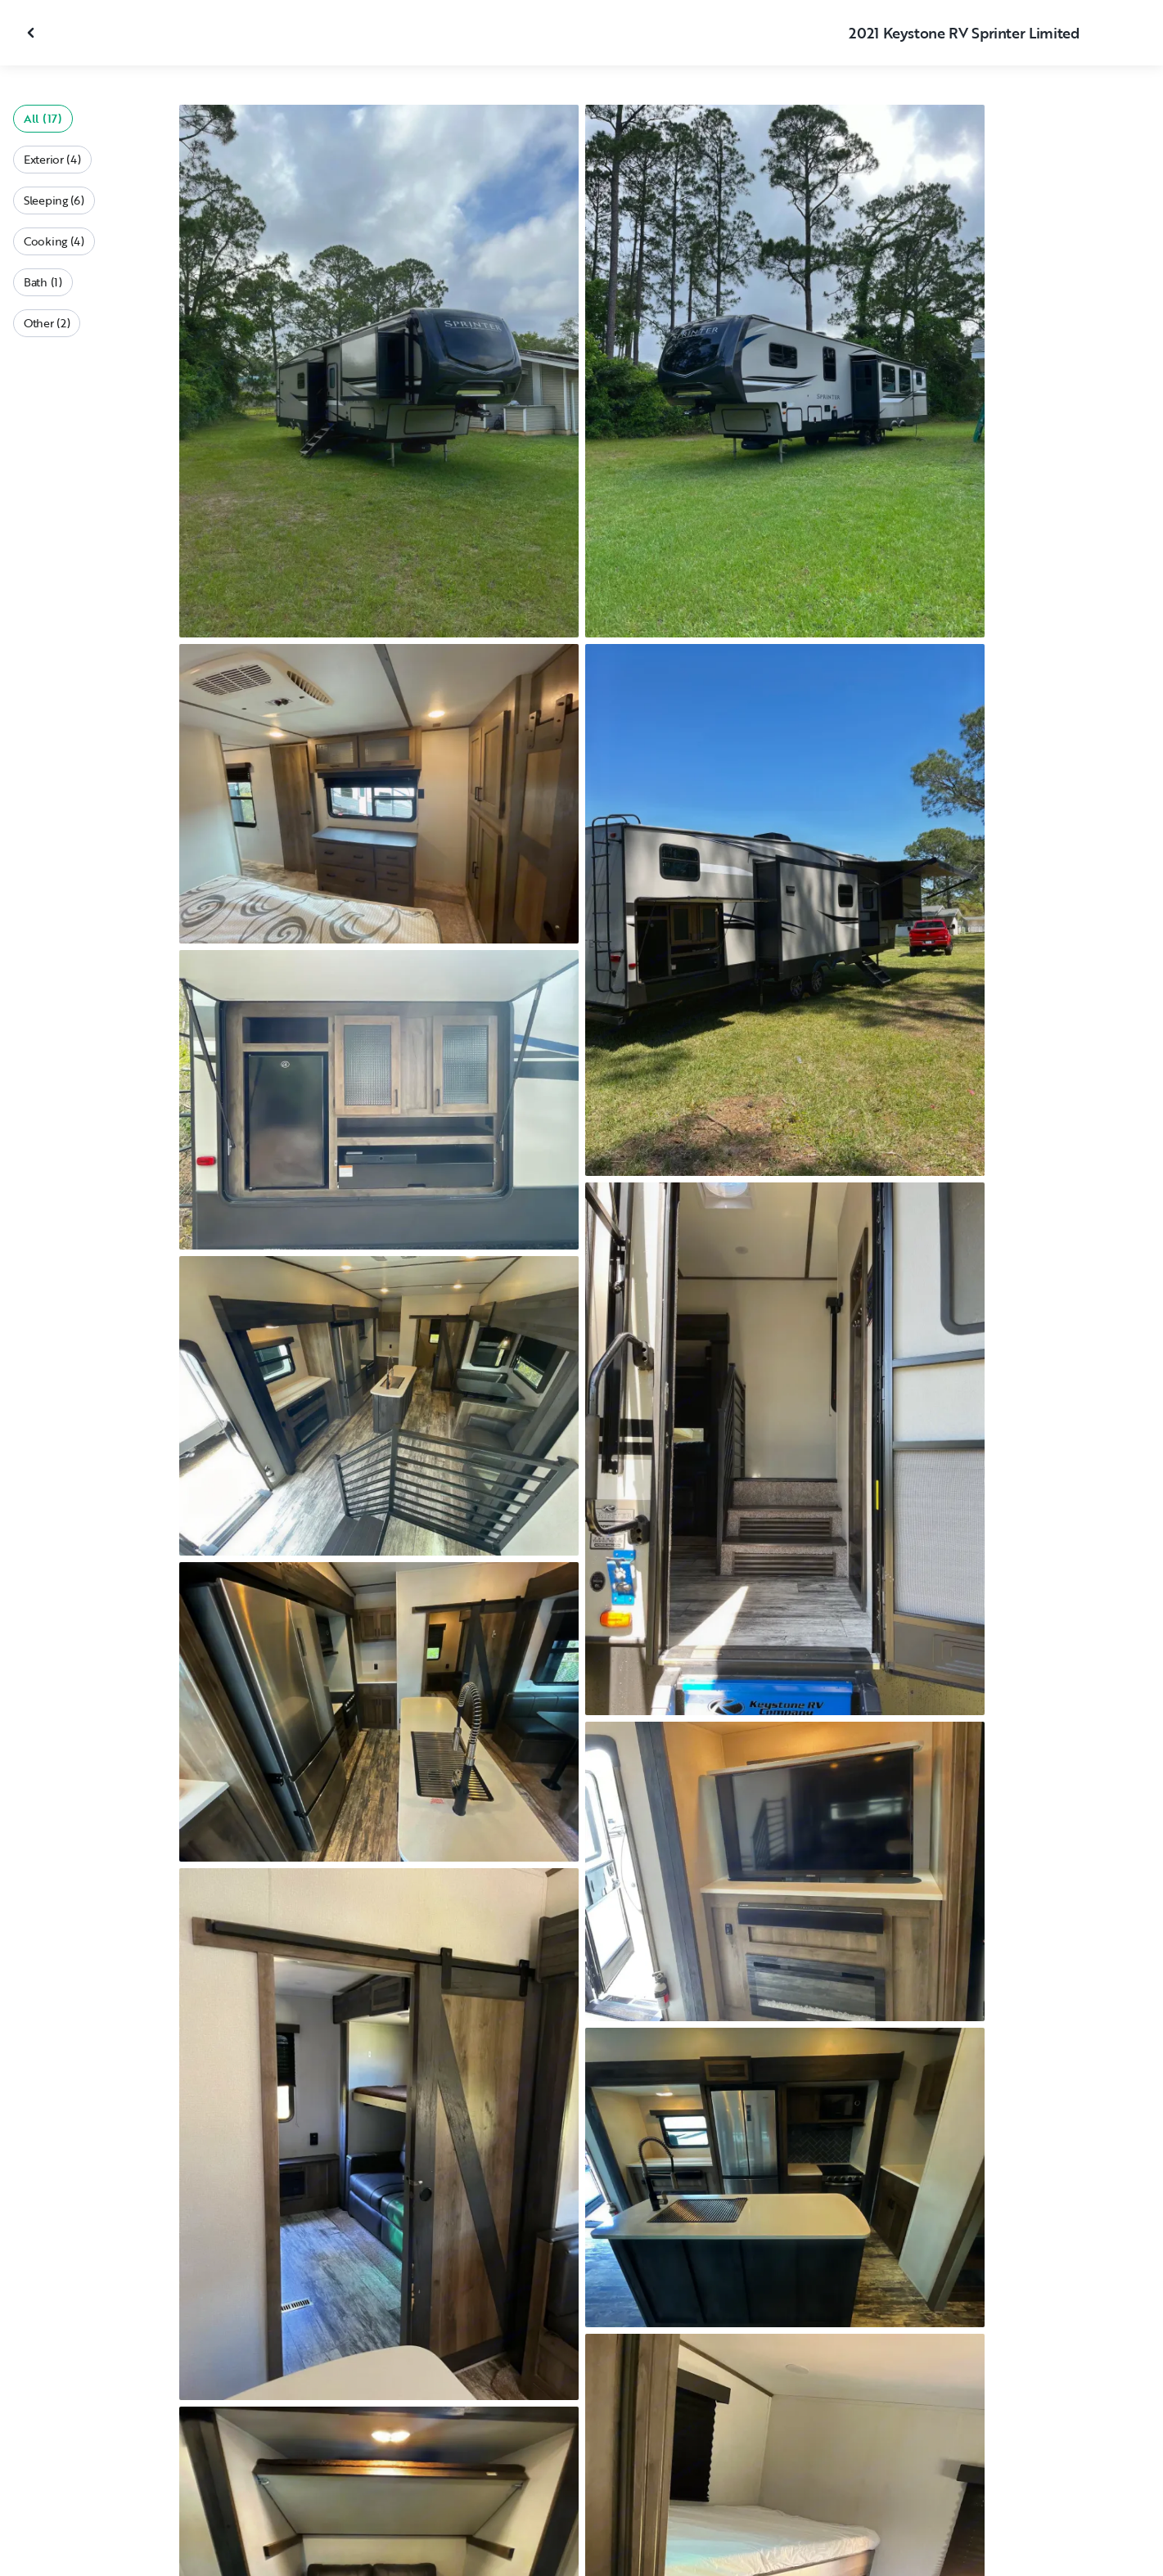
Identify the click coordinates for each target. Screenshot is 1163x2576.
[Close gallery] (32, 32)
